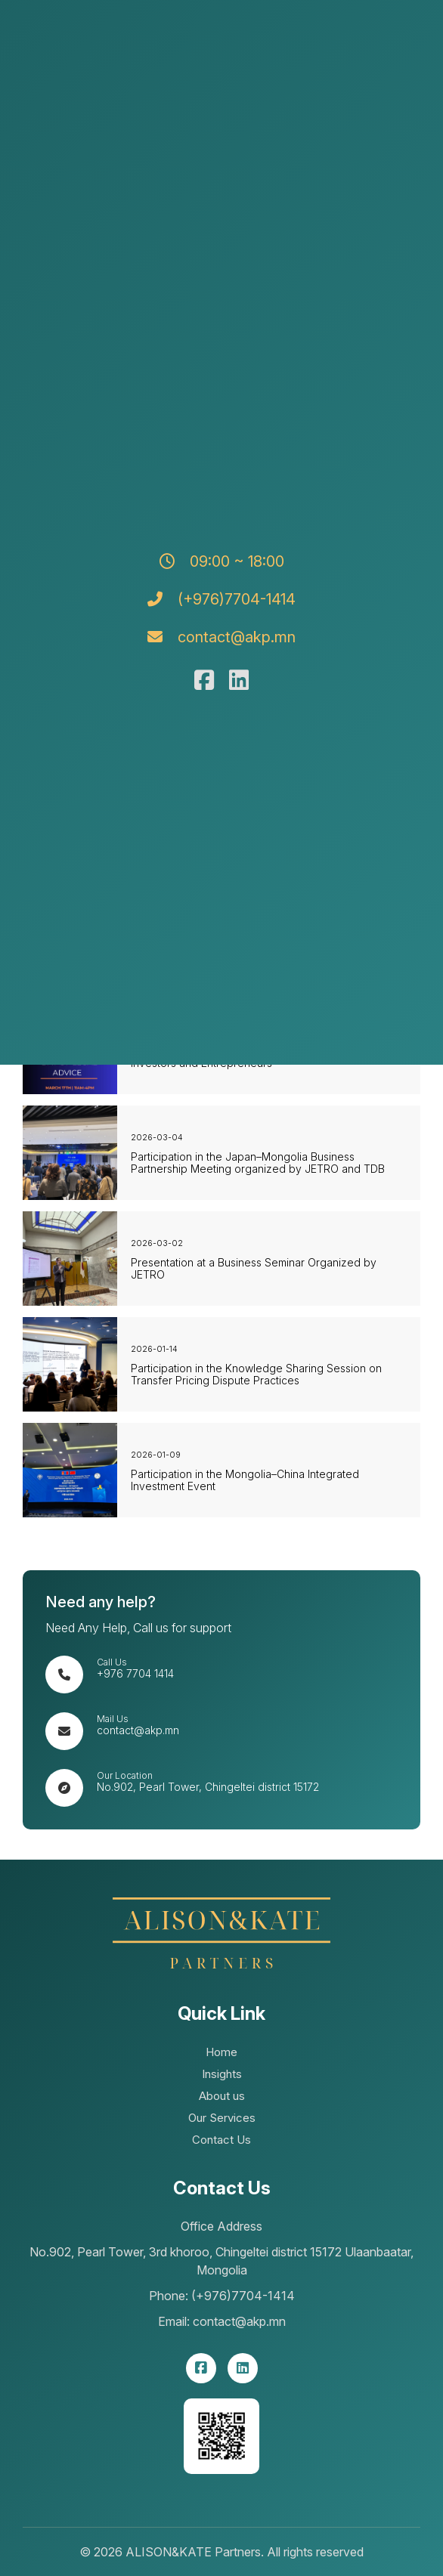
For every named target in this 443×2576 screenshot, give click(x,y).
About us (222, 2096)
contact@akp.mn (138, 1730)
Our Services (222, 2118)
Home (221, 2052)
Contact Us (221, 2139)
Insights (222, 2074)
